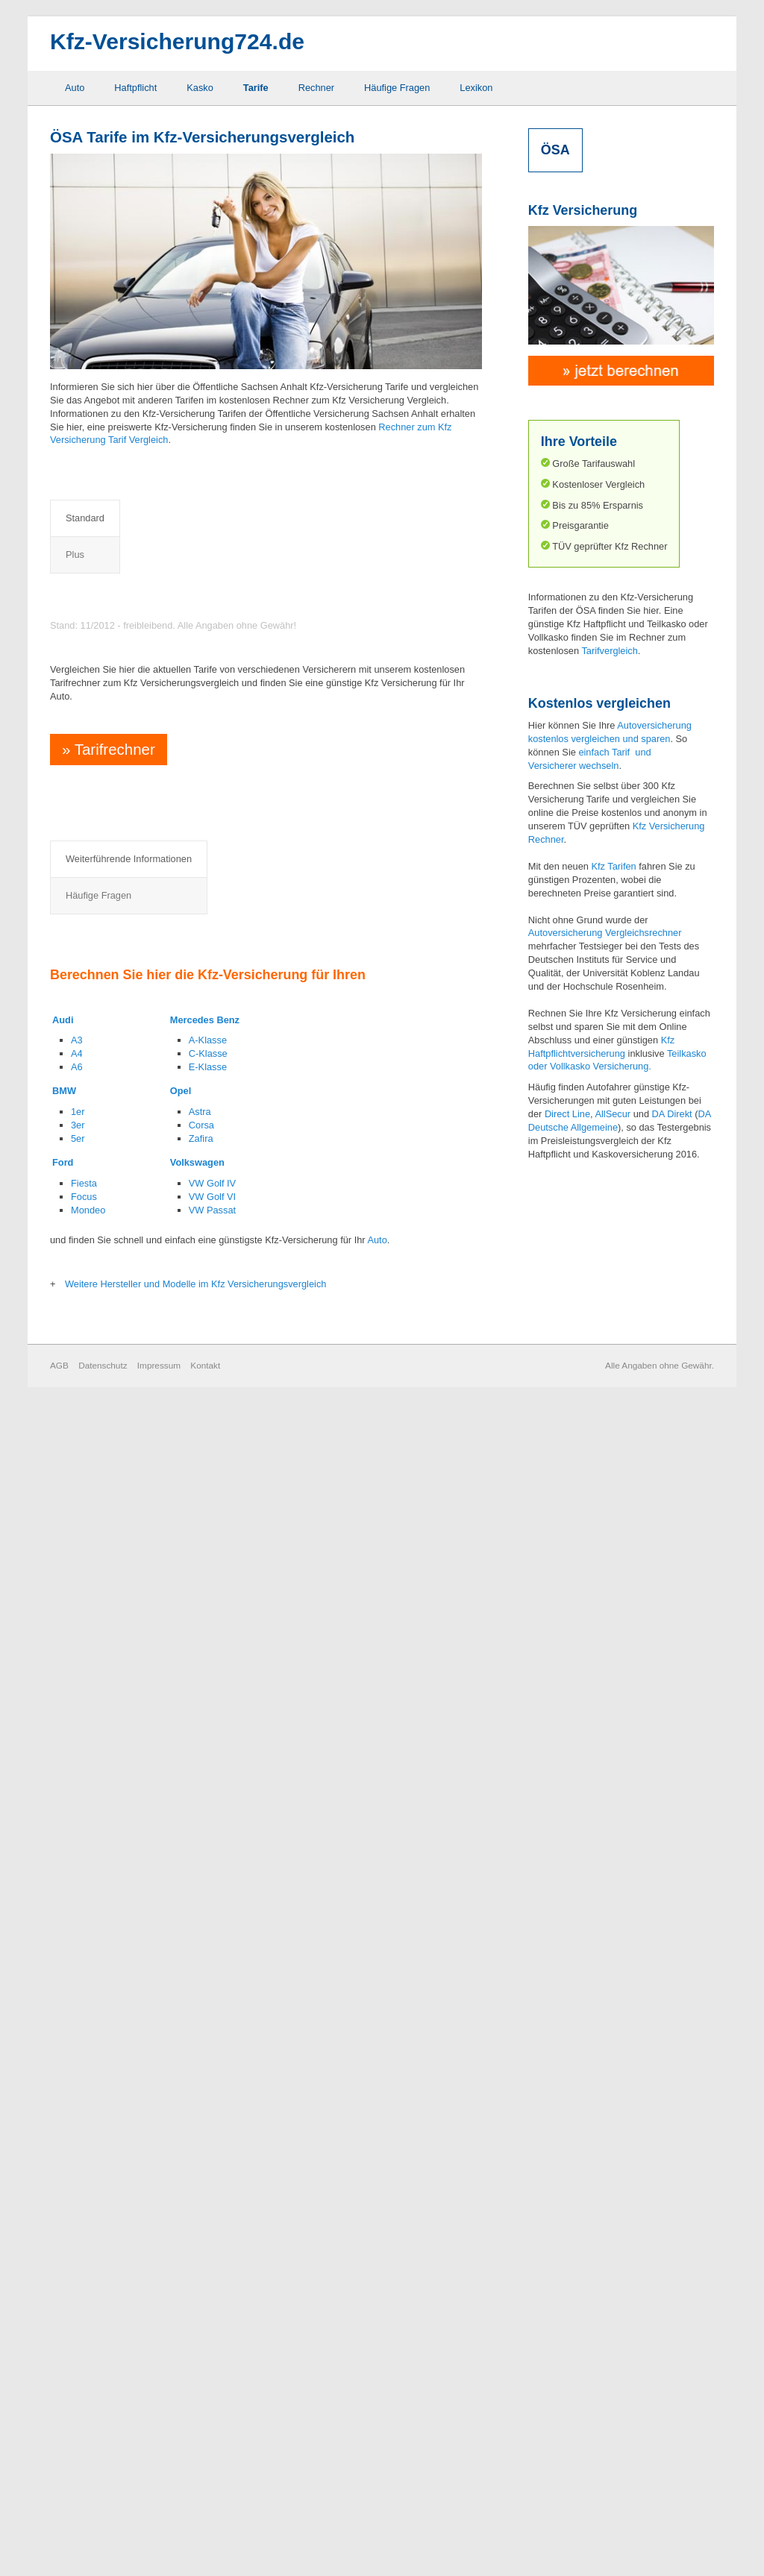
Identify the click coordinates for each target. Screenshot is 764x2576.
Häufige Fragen (397, 87)
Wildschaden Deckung (280, 2020)
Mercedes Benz (204, 2193)
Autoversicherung (565, 932)
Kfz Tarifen (613, 866)
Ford (62, 2336)
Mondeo (88, 2383)
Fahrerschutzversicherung (148, 1952)
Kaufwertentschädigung (142, 2020)
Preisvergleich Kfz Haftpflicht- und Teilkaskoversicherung (230, 664)
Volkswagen (197, 2336)
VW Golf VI (212, 2370)
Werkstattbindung (270, 1997)
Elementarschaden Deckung (153, 1908)
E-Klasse (208, 2240)
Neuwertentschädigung (282, 1885)
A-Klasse (208, 2214)
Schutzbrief (257, 1952)
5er (78, 2312)
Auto (74, 87)
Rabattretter (258, 1908)
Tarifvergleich (609, 650)
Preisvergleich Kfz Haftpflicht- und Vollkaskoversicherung (230, 746)
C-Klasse (208, 2227)
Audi (62, 2193)
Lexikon (476, 87)
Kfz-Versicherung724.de (177, 41)
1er (78, 2285)
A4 (77, 2227)
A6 (77, 2240)
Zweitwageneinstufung (280, 2042)
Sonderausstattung (273, 1975)
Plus (144, 518)
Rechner (316, 87)
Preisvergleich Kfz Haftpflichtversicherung (188, 595)
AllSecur (612, 1113)
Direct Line (567, 1113)
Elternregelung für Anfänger (151, 1930)
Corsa (201, 2299)
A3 (77, 2214)
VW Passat (212, 2383)
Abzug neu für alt (129, 1863)
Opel (180, 2264)
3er (78, 2299)
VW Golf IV (212, 2357)
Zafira (201, 2312)
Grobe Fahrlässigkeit (137, 1997)
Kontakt (205, 2539)
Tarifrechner (106, 1472)
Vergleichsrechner (643, 932)
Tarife (256, 87)
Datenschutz (102, 2539)
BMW (64, 2264)
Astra (200, 2285)
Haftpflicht (135, 87)
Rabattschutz (261, 1930)
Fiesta (84, 2357)
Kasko (200, 87)
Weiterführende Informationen (129, 1816)
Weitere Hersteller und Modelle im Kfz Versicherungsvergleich (195, 2457)
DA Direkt (672, 1113)
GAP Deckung (123, 1975)
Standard (85, 518)
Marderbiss (256, 1863)
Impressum (159, 2539)
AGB (59, 2539)
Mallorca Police (125, 2042)
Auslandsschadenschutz (144, 1885)
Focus (84, 2370)
